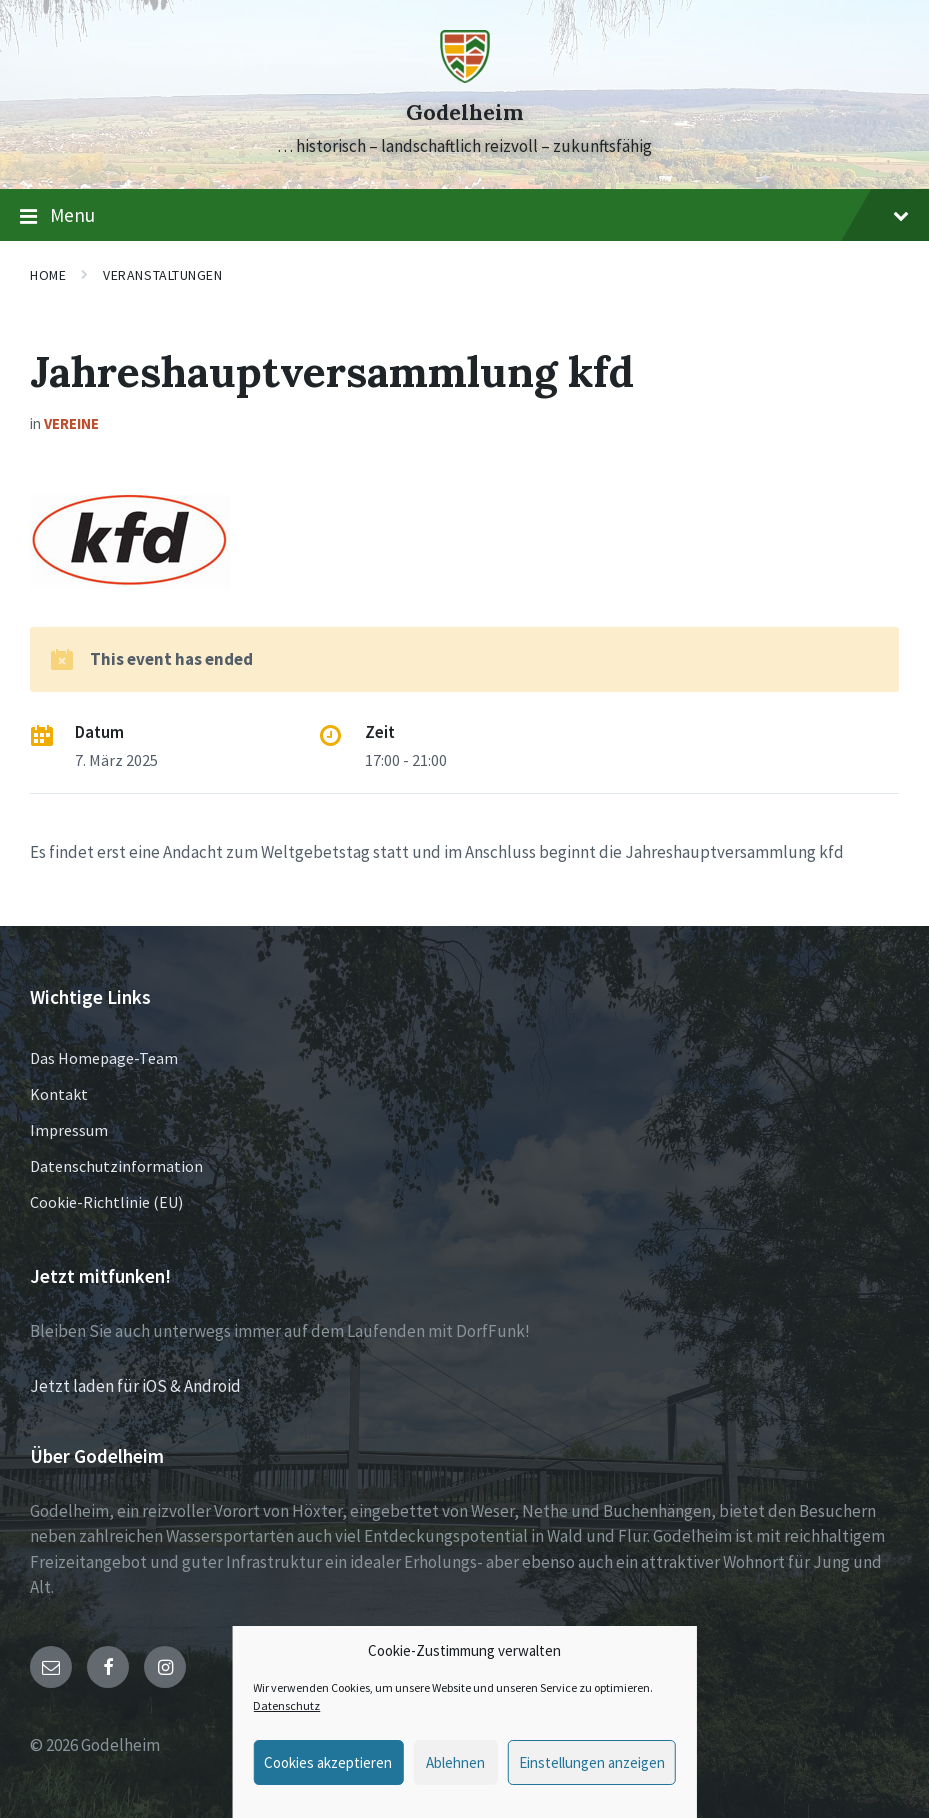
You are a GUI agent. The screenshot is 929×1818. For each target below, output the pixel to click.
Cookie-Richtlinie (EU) (106, 1202)
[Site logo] (465, 77)
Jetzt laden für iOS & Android (135, 1386)
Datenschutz (286, 1705)
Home (48, 275)
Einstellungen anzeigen (592, 1762)
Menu (464, 216)
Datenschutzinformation (116, 1166)
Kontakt (59, 1094)
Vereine (71, 423)
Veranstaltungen (162, 275)
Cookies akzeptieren (328, 1762)
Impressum (69, 1130)
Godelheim (464, 112)
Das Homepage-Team (104, 1058)
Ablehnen (455, 1762)
